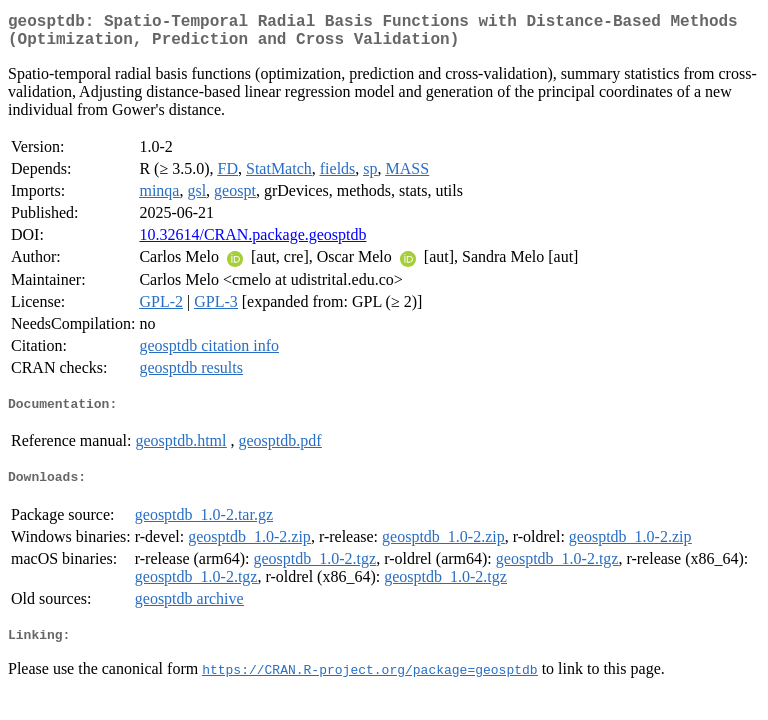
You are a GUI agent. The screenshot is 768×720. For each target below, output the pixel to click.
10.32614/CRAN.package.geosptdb (252, 242)
